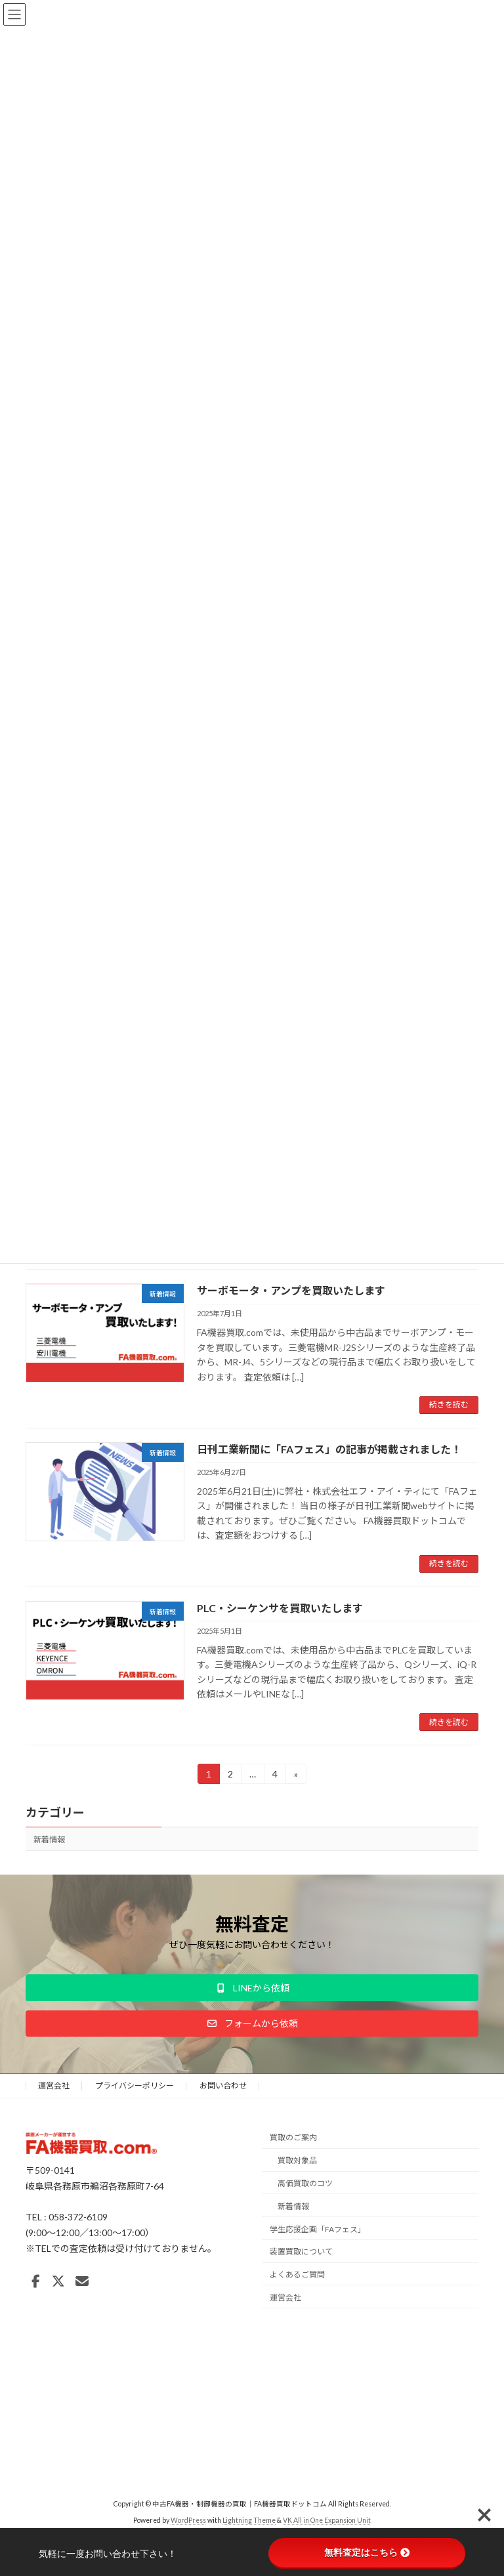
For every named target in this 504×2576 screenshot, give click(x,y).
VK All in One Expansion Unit (327, 2520)
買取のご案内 (293, 2137)
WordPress (188, 2520)
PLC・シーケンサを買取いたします (280, 1608)
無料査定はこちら (367, 2552)
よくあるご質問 (297, 2274)
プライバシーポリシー (134, 2085)
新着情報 (49, 1839)
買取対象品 (297, 2160)
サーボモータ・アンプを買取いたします (291, 1290)
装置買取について (301, 2251)
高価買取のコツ (305, 2183)
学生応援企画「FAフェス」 (318, 2228)
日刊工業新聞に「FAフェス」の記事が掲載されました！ (329, 1449)
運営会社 (54, 2085)
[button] (252, 1987)
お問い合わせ (223, 2085)
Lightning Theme (249, 2520)
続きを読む (449, 1404)
